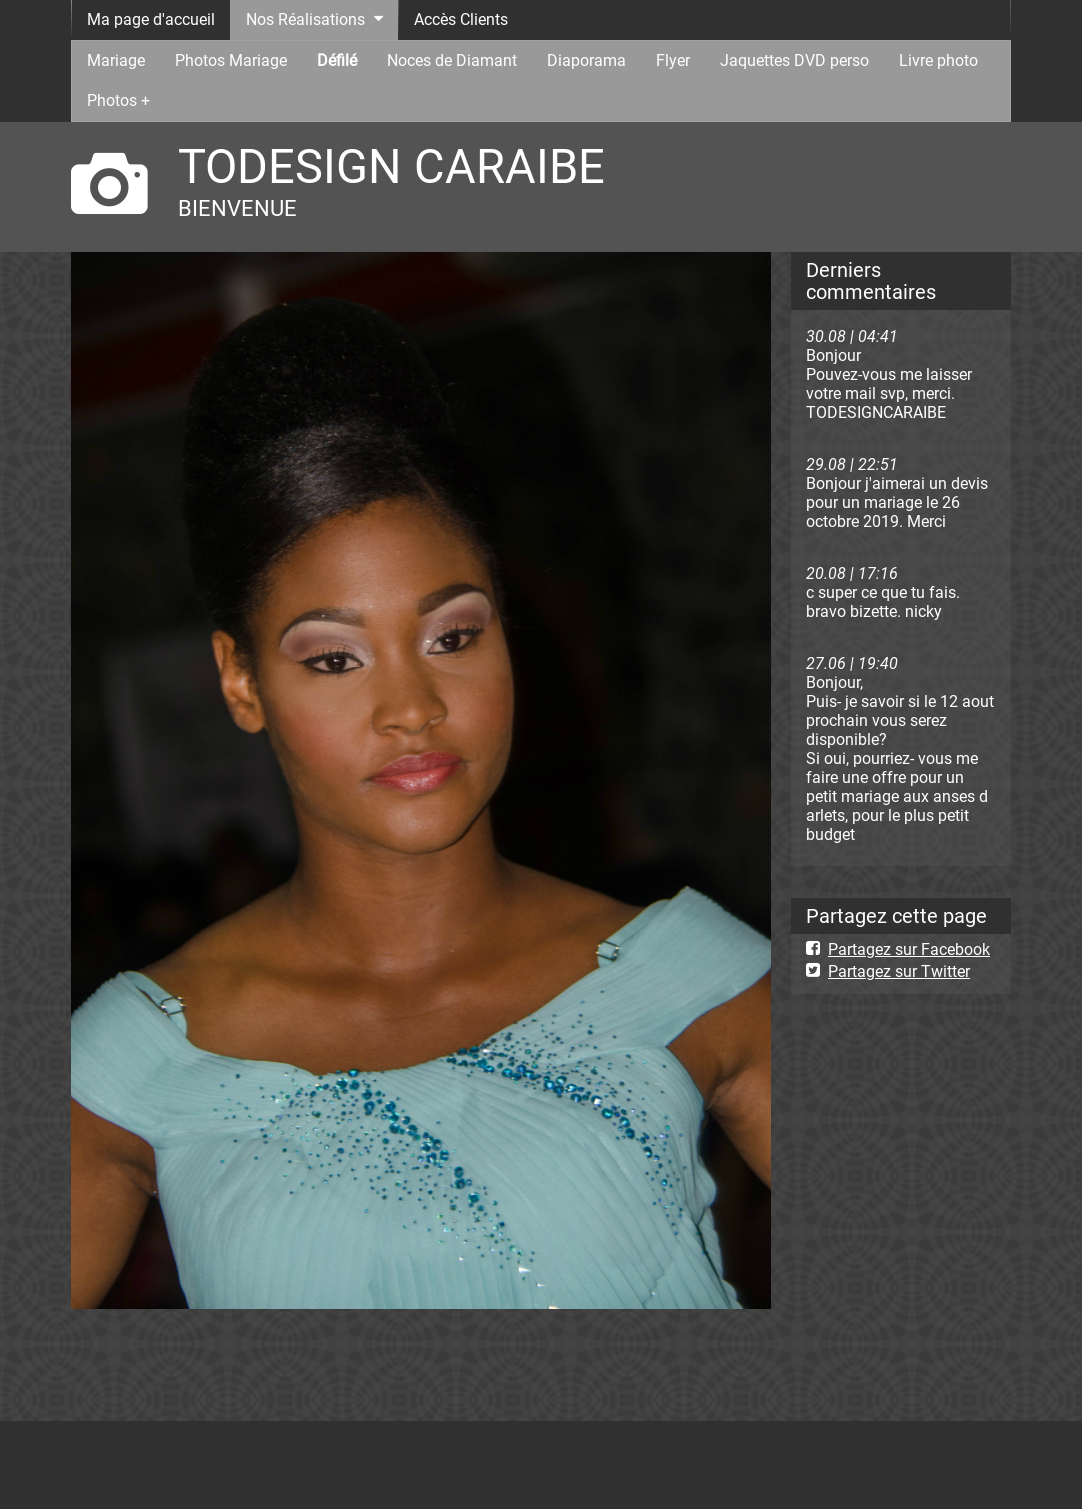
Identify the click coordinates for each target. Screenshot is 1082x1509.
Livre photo (938, 60)
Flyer (673, 60)
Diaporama (586, 60)
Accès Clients (461, 19)
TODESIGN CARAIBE (391, 166)
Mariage (116, 60)
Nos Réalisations (305, 19)
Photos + (118, 100)
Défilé (337, 60)
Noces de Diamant (452, 60)
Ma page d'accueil (151, 19)
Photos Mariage (231, 60)
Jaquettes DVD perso (794, 60)
